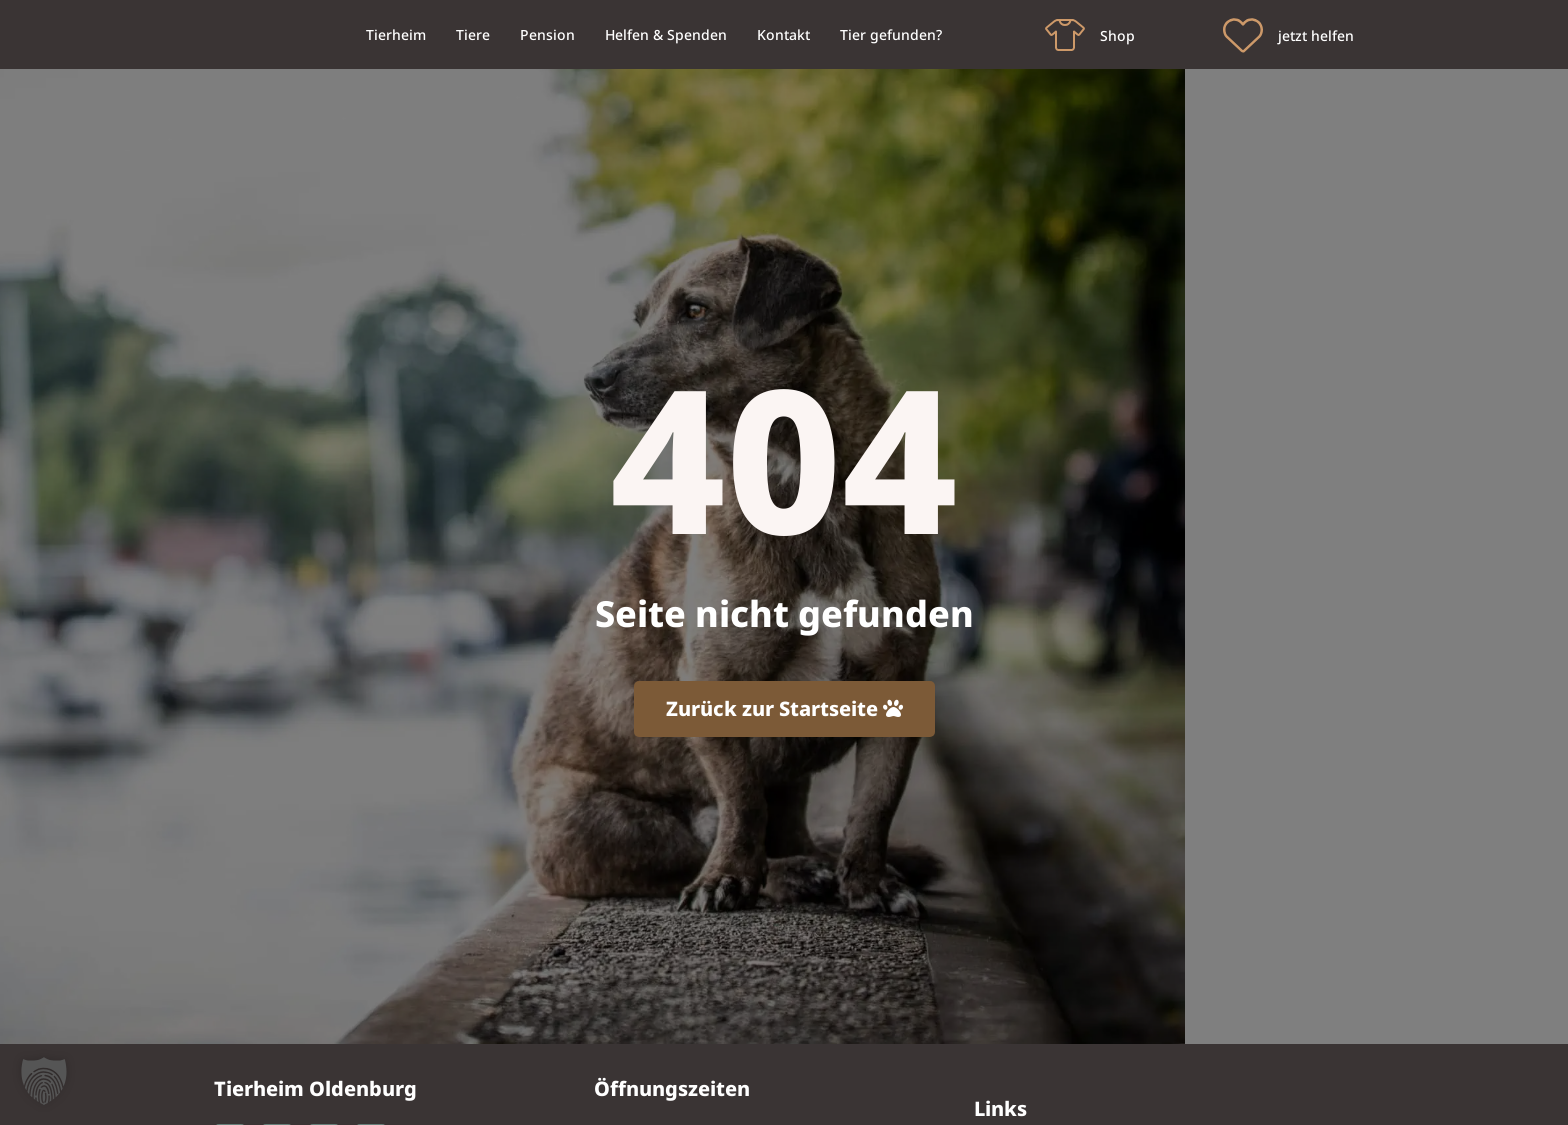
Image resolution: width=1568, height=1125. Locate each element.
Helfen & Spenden (666, 34)
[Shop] (1065, 35)
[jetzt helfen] (1243, 35)
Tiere (473, 34)
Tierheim (396, 34)
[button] (44, 1081)
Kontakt (783, 34)
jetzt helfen (1316, 35)
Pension (547, 34)
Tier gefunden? (891, 34)
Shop (1117, 35)
